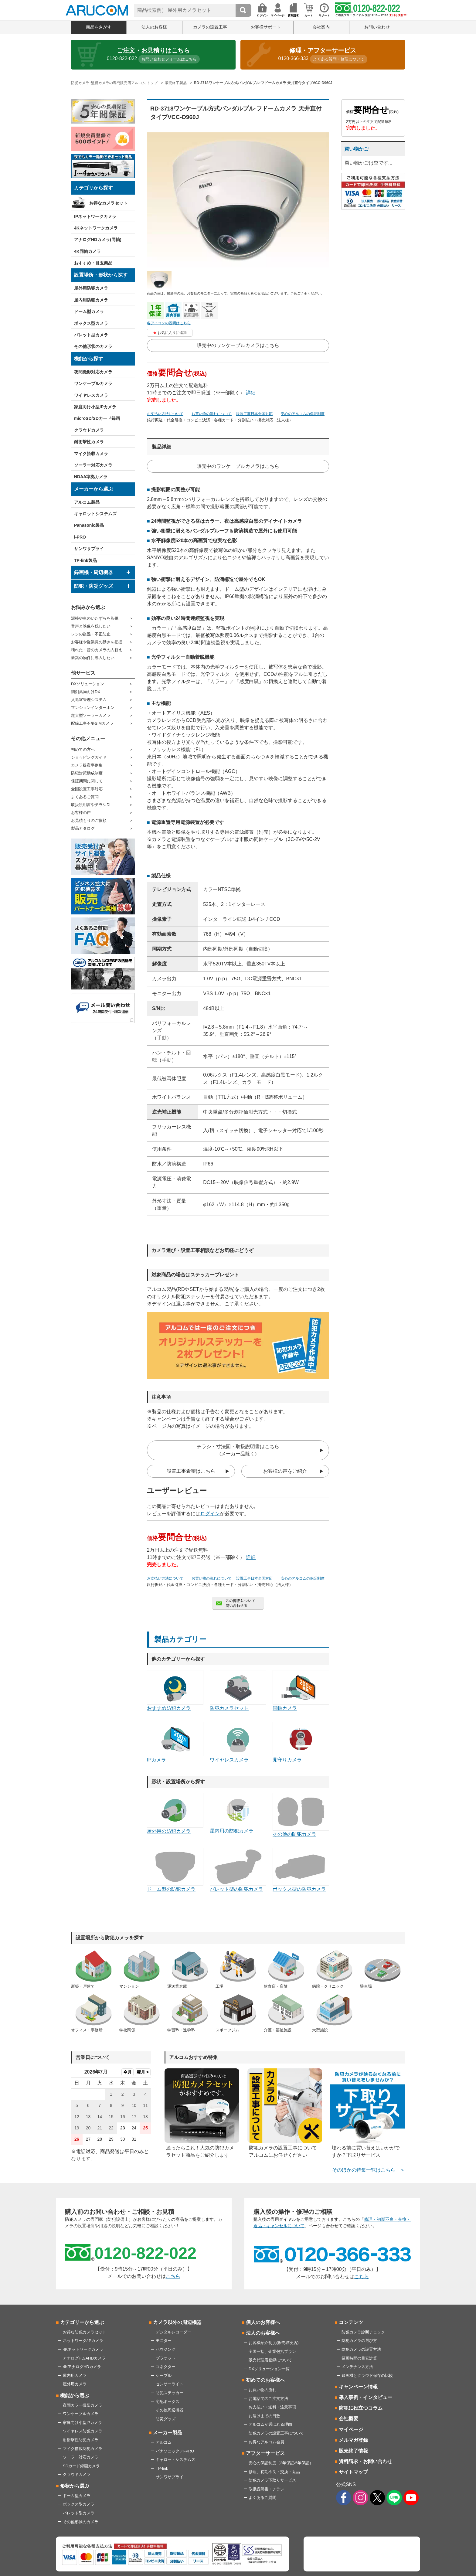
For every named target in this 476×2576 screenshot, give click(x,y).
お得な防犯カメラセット (84, 2332)
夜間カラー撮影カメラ (82, 2405)
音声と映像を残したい (90, 626)
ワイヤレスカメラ (91, 395)
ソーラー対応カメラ (93, 465)
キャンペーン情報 (358, 2386)
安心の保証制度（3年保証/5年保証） (281, 2463)
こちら (173, 2276)
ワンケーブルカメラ (93, 383)
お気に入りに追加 (172, 333)
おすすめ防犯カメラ (175, 1690)
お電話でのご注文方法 (268, 2398)
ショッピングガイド (89, 757)
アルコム (164, 2442)
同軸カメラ (301, 1690)
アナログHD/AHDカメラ (84, 2358)
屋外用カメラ (75, 2384)
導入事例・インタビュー (365, 2397)
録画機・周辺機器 (93, 572)
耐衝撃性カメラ (89, 441)
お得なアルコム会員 (266, 2442)
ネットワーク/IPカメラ (83, 2340)
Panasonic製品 (89, 525)
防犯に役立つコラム (360, 2408)
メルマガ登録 (353, 2440)
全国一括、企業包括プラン (272, 2351)
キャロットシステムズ (95, 513)
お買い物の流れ (262, 2389)
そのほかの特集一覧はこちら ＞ (368, 2170)
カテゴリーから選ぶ (82, 2322)
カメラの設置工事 (210, 27)
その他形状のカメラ (93, 346)
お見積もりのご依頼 (89, 820)
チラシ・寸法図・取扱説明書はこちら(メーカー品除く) (238, 1450)
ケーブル (164, 2375)
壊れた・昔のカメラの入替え (96, 650)
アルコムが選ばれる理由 (270, 2424)
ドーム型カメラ (89, 311)
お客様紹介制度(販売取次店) (274, 2342)
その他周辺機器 (169, 2410)
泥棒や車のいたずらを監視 (94, 618)
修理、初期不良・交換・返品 (274, 2471)
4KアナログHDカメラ (82, 2366)
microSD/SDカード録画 (97, 418)
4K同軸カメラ (87, 251)
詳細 (251, 392)
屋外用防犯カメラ (91, 288)
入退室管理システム (89, 699)
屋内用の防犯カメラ (238, 1813)
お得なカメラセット (108, 203)
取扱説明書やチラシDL (91, 804)
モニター (164, 2340)
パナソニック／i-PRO (175, 2451)
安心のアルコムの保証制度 (303, 414)
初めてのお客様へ (265, 2380)
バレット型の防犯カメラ (238, 1870)
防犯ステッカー (169, 2393)
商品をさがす (98, 27)
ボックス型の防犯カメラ (301, 1870)
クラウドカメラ (89, 430)
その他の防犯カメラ (301, 1815)
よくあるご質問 (85, 797)
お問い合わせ (377, 27)
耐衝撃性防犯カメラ (80, 2440)
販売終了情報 (353, 2450)
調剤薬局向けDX (85, 691)
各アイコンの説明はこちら (169, 323)
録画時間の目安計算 (359, 2358)
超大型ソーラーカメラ (90, 715)
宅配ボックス (167, 2401)
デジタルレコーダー (173, 2332)
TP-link (162, 2468)
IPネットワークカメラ (95, 216)
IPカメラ (175, 1742)
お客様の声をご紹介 (285, 1471)
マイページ (351, 2429)
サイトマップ (353, 2472)
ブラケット (165, 2358)
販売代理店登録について (270, 2360)
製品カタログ (83, 828)
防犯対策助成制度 (87, 773)
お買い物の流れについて (212, 414)
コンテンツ (351, 2322)
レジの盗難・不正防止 (90, 634)
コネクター (165, 2366)
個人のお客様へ (263, 2322)
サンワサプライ (89, 548)
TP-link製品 (85, 560)
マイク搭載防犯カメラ (82, 2448)
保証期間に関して (87, 781)
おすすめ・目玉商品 (93, 262)
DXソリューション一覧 (269, 2369)
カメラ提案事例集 (87, 765)
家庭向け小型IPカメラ (95, 406)
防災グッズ (165, 2419)
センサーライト (169, 2384)
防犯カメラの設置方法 (361, 2349)
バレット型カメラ (91, 334)
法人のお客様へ (263, 2333)
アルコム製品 (87, 502)
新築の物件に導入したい (92, 657)
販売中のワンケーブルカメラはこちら (238, 345)
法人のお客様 (154, 27)
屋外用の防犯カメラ (175, 1813)
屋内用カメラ (75, 2375)
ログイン (210, 1513)
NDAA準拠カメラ (90, 476)
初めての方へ (83, 749)
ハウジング (165, 2349)
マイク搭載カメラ (91, 453)
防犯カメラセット (238, 1690)
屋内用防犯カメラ (91, 300)
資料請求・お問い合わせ (365, 2461)
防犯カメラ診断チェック (363, 2332)
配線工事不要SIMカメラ (92, 723)
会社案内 (321, 27)
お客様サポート (265, 27)
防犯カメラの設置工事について (276, 2433)
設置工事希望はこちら (191, 1471)
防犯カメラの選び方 (359, 2340)
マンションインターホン (92, 707)
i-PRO (80, 537)
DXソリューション (87, 684)
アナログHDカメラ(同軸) (97, 239)
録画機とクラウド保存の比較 (367, 2375)
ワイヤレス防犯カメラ (82, 2431)
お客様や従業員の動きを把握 (96, 642)
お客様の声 (81, 812)
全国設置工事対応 (87, 789)
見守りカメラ (301, 1742)
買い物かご (356, 148)
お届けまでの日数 (264, 2416)
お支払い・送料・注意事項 (272, 2407)
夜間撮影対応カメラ (93, 371)
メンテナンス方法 (357, 2366)
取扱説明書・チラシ (266, 2489)
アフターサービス (265, 2453)
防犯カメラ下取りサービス (272, 2480)
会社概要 (348, 2418)
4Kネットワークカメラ (96, 228)
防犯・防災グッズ (93, 586)
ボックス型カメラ (91, 323)
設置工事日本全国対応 (254, 414)
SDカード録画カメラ (81, 2466)
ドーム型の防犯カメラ (175, 1870)
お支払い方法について (165, 414)
